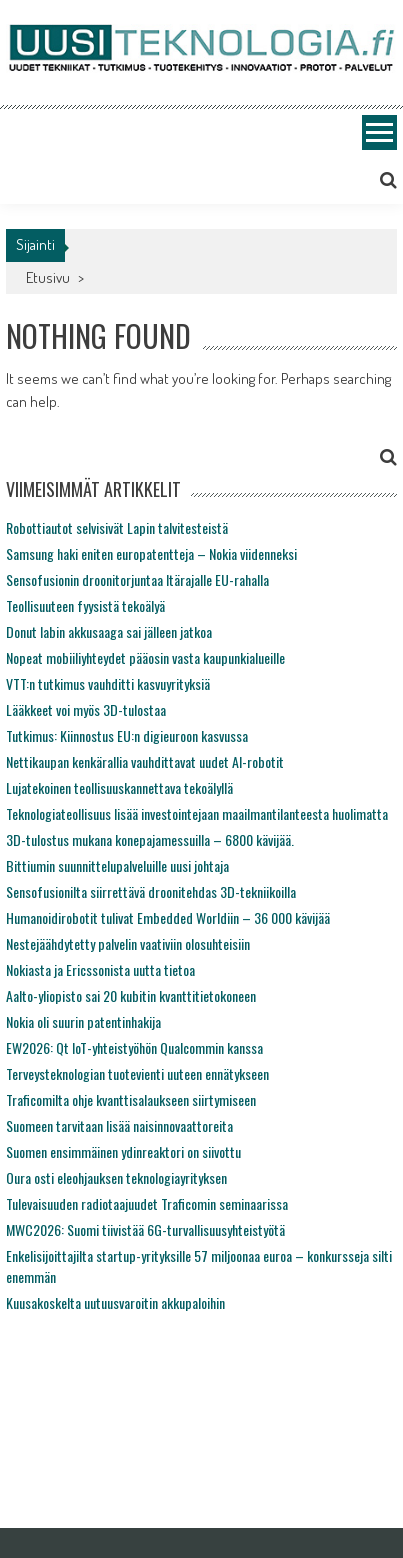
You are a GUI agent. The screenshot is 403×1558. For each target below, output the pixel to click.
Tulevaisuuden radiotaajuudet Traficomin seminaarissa (147, 1203)
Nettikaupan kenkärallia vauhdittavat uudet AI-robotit (145, 761)
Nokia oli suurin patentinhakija (83, 1021)
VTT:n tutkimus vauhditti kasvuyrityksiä (108, 683)
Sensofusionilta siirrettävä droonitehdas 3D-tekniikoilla (151, 891)
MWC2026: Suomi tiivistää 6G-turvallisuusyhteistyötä (145, 1229)
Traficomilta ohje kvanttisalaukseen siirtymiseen (131, 1099)
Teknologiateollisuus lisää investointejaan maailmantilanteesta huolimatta (197, 813)
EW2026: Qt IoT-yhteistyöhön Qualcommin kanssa (134, 1047)
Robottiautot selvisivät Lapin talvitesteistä (117, 527)
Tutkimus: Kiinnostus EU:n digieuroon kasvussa (127, 735)
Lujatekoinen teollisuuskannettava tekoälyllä (119, 787)
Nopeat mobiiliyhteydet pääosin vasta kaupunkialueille (145, 657)
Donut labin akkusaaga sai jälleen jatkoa (109, 631)
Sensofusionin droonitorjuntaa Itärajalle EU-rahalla (137, 579)
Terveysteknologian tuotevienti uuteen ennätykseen (137, 1073)
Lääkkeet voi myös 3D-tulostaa (86, 709)
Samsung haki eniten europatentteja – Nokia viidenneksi (151, 553)
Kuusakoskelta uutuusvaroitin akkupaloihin (115, 1302)
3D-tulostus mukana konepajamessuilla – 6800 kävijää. (150, 839)
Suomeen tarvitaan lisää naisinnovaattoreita (119, 1125)
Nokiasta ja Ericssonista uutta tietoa (100, 969)
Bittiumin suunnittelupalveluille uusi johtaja (117, 865)
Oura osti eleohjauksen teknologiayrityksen (116, 1177)
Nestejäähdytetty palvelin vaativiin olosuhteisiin (128, 943)
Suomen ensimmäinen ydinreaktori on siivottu (123, 1151)
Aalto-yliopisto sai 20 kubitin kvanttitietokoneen (131, 995)
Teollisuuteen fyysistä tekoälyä (85, 605)
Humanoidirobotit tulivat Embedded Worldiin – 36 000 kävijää (168, 917)
